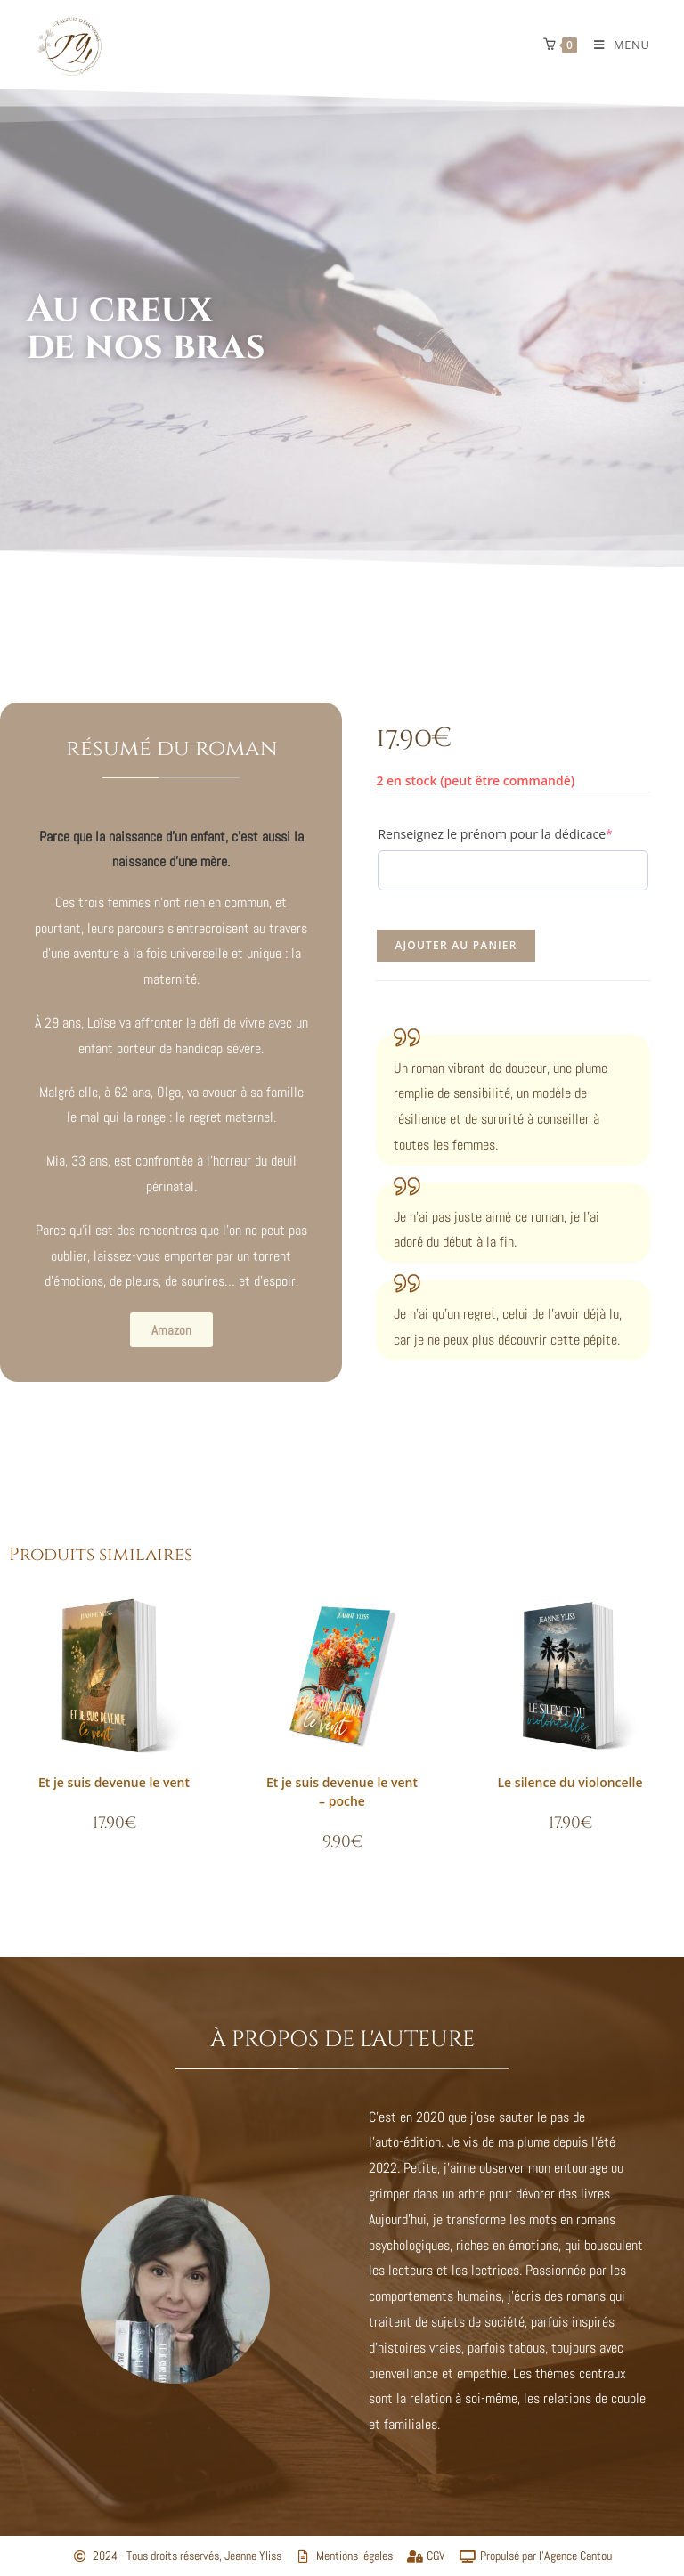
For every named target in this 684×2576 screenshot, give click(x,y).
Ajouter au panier (456, 945)
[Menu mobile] (615, 45)
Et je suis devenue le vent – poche (342, 1791)
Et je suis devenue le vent (114, 1782)
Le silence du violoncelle (570, 1782)
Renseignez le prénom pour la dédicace (512, 833)
